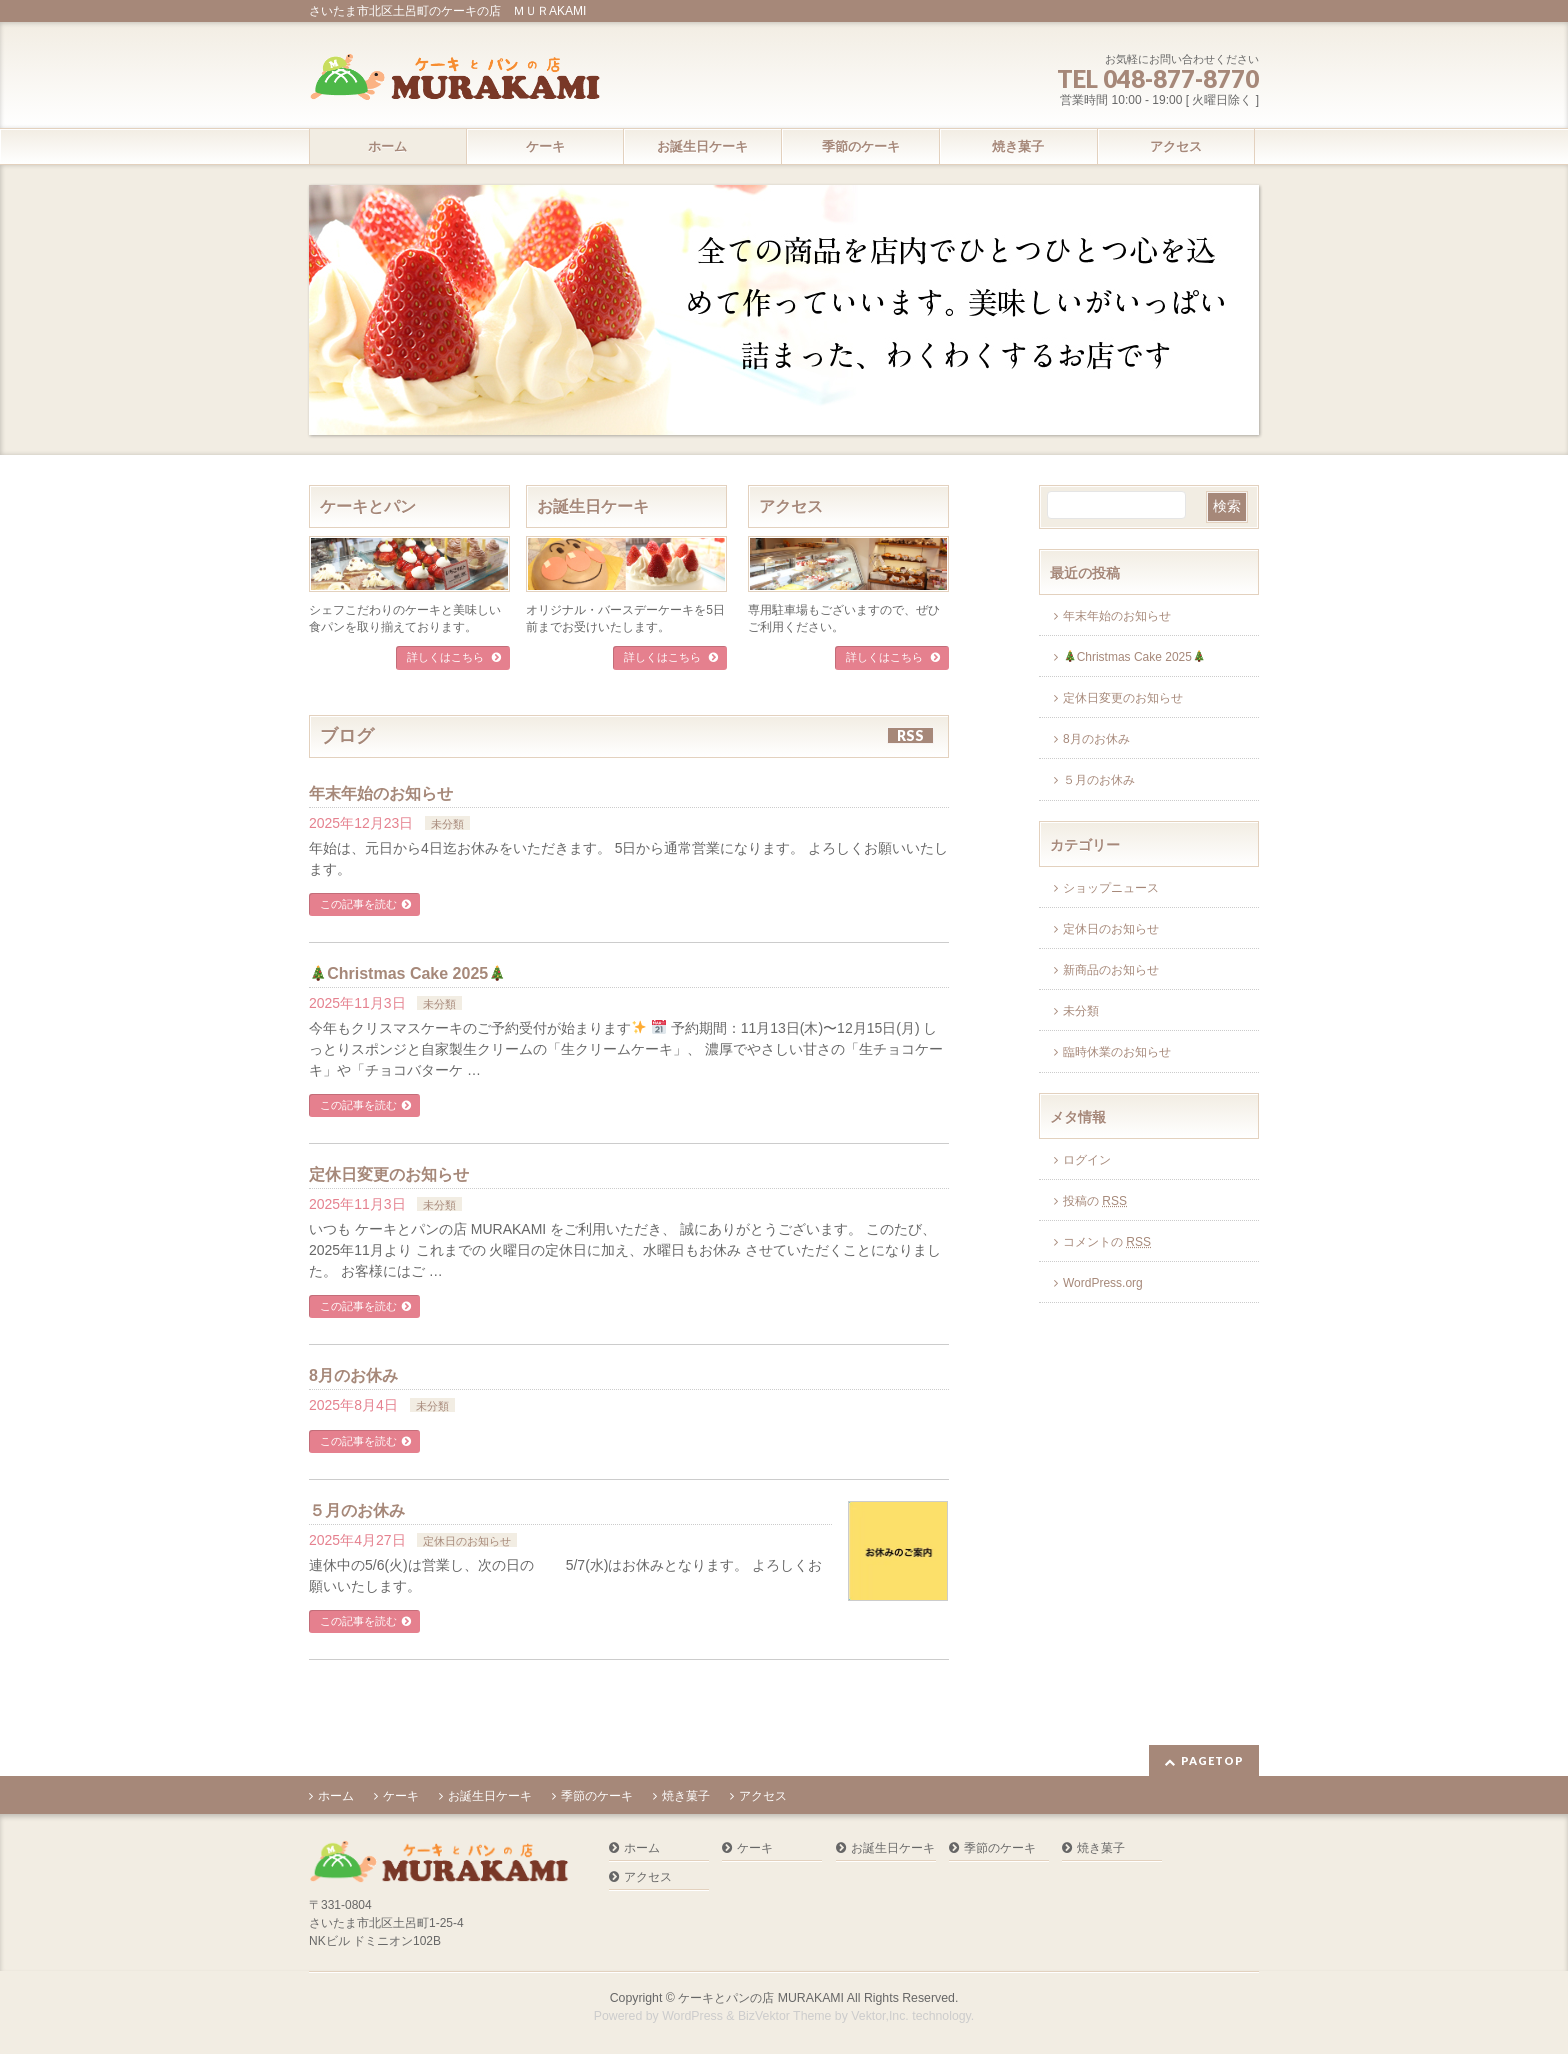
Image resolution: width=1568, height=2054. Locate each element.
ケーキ (401, 1796)
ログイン (1087, 1160)
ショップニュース (1111, 888)
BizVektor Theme (785, 2016)
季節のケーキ (597, 1796)
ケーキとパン (368, 506)
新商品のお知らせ (1111, 970)
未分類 (447, 824)
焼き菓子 (686, 1796)
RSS (910, 735)
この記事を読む (358, 904)
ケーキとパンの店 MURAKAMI (761, 1998)
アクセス (791, 506)
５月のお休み (357, 1510)
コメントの (1107, 1242)
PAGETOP (1212, 1760)
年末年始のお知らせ (381, 793)
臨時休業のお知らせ (1117, 1052)
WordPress (692, 2016)
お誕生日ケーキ (593, 506)
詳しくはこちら (447, 657)
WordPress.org (1103, 1283)
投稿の (1095, 1201)
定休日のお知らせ (467, 1541)
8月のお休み (353, 1375)
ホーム (336, 1796)
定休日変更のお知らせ (389, 1174)
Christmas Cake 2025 (407, 973)
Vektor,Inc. (880, 2016)
